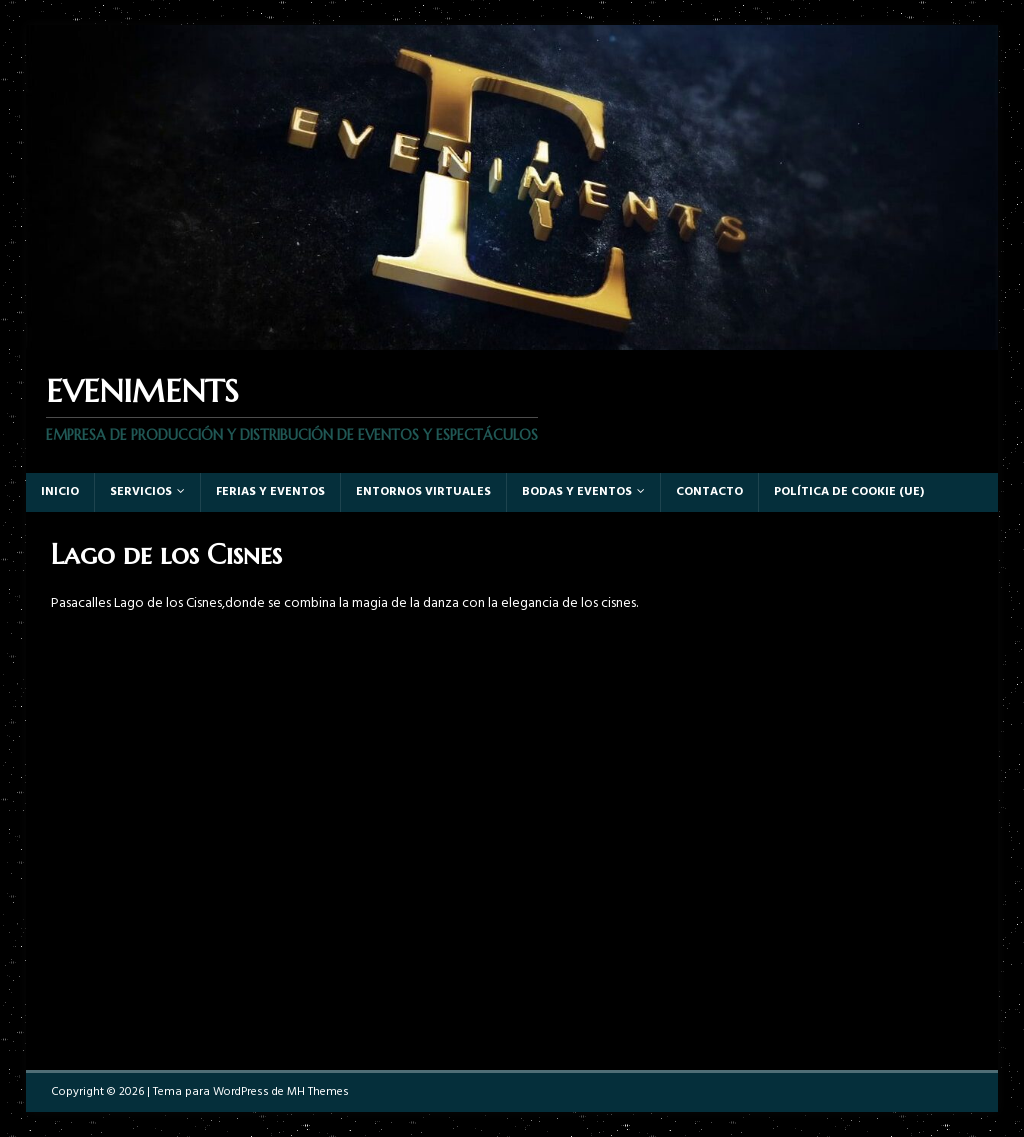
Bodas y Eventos (577, 492)
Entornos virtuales (423, 492)
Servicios (141, 492)
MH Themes (318, 1092)
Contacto (709, 492)
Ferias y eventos (270, 492)
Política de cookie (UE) (849, 492)
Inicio (60, 492)
